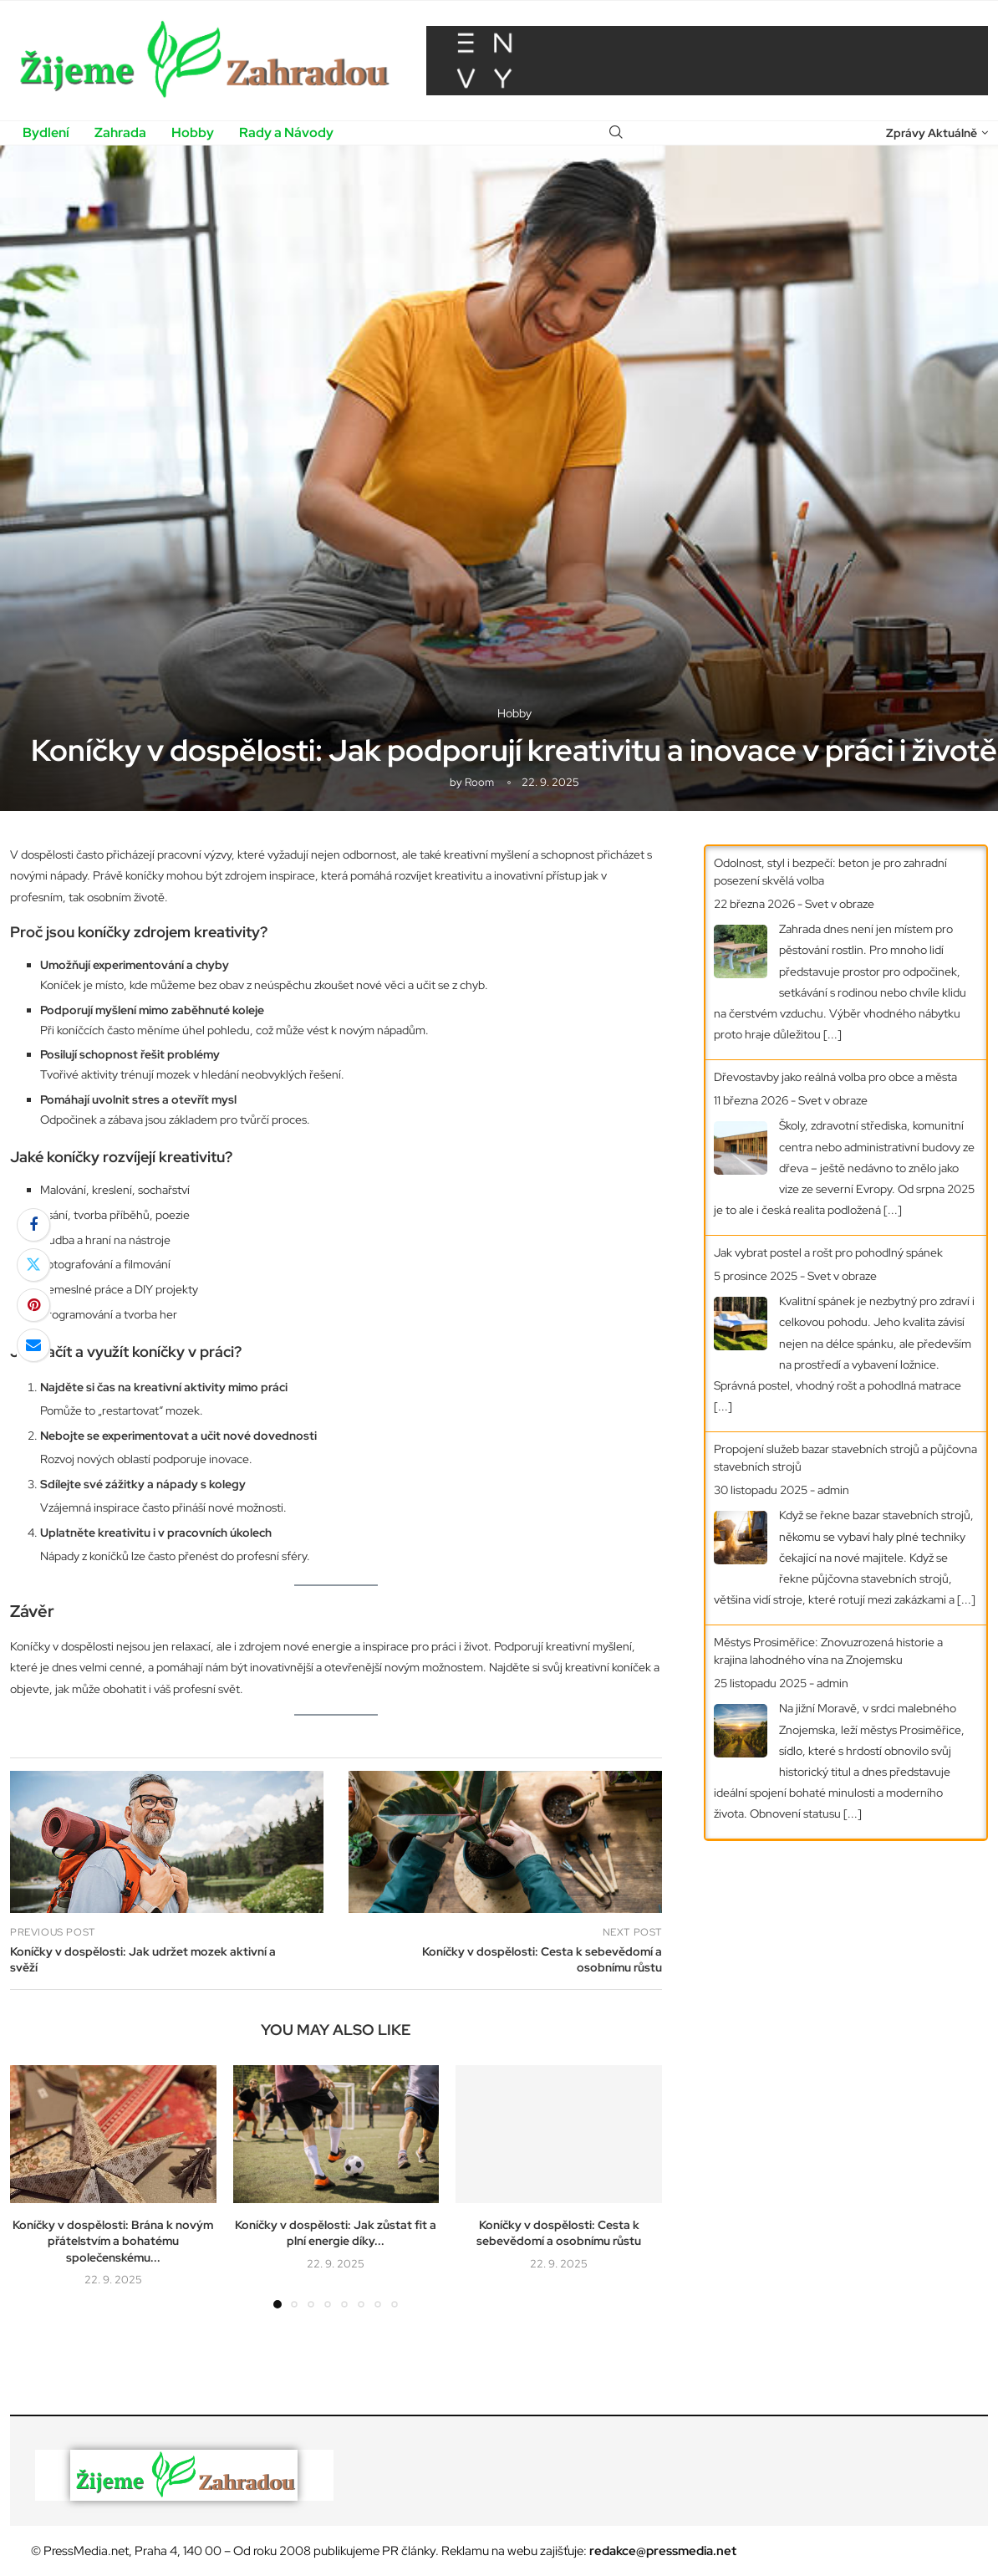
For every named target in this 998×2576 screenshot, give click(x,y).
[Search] (616, 132)
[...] (832, 1034)
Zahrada (120, 132)
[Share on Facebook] (33, 1225)
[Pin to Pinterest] (33, 1305)
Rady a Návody (286, 132)
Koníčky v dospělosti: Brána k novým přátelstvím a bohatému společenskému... (113, 2241)
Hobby (192, 132)
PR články (408, 2551)
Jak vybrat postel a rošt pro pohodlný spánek (828, 1252)
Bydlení (46, 132)
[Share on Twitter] (33, 1265)
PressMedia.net (86, 2551)
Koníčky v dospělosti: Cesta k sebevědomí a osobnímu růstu (558, 2233)
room (479, 782)
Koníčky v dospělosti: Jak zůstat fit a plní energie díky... (335, 2233)
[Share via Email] (33, 1345)
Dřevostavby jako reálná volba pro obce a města (835, 1076)
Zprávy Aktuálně (931, 133)
